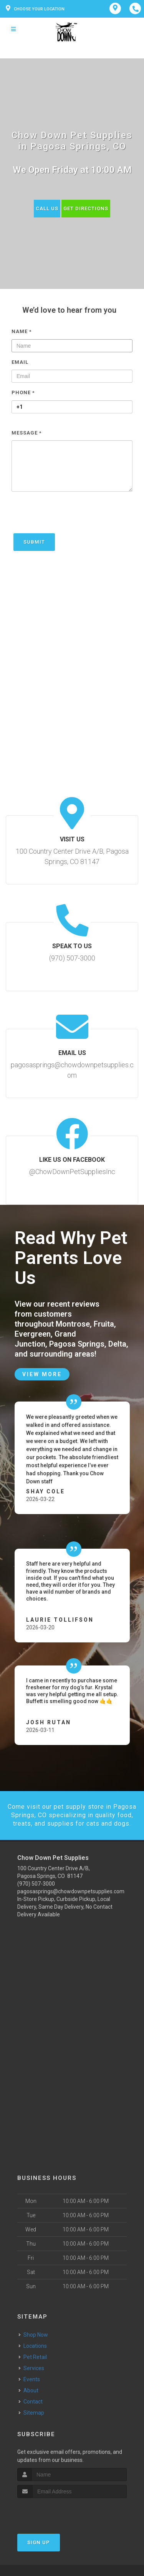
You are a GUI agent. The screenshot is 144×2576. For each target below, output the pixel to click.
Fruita (104, 1324)
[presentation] (70, 516)
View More (42, 1374)
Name (22, 331)
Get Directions (85, 208)
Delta (117, 1344)
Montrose (73, 1324)
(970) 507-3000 (36, 1884)
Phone (23, 392)
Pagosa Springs (76, 1344)
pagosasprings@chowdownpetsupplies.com (70, 1891)
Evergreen (33, 1334)
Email (20, 362)
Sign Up (38, 2542)
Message (27, 433)
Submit (34, 542)
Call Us (47, 208)
